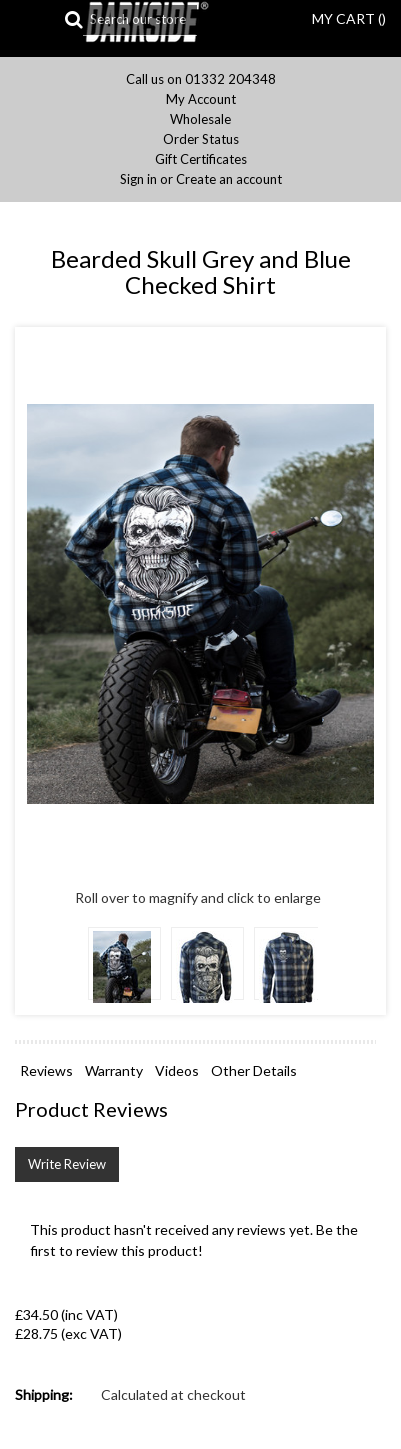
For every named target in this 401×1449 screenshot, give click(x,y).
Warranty (114, 1070)
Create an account (229, 179)
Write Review (67, 1164)
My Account (201, 99)
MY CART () (349, 18)
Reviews (46, 1070)
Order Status (201, 139)
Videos (177, 1070)
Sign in (138, 179)
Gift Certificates (201, 159)
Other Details (254, 1070)
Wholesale (200, 119)
